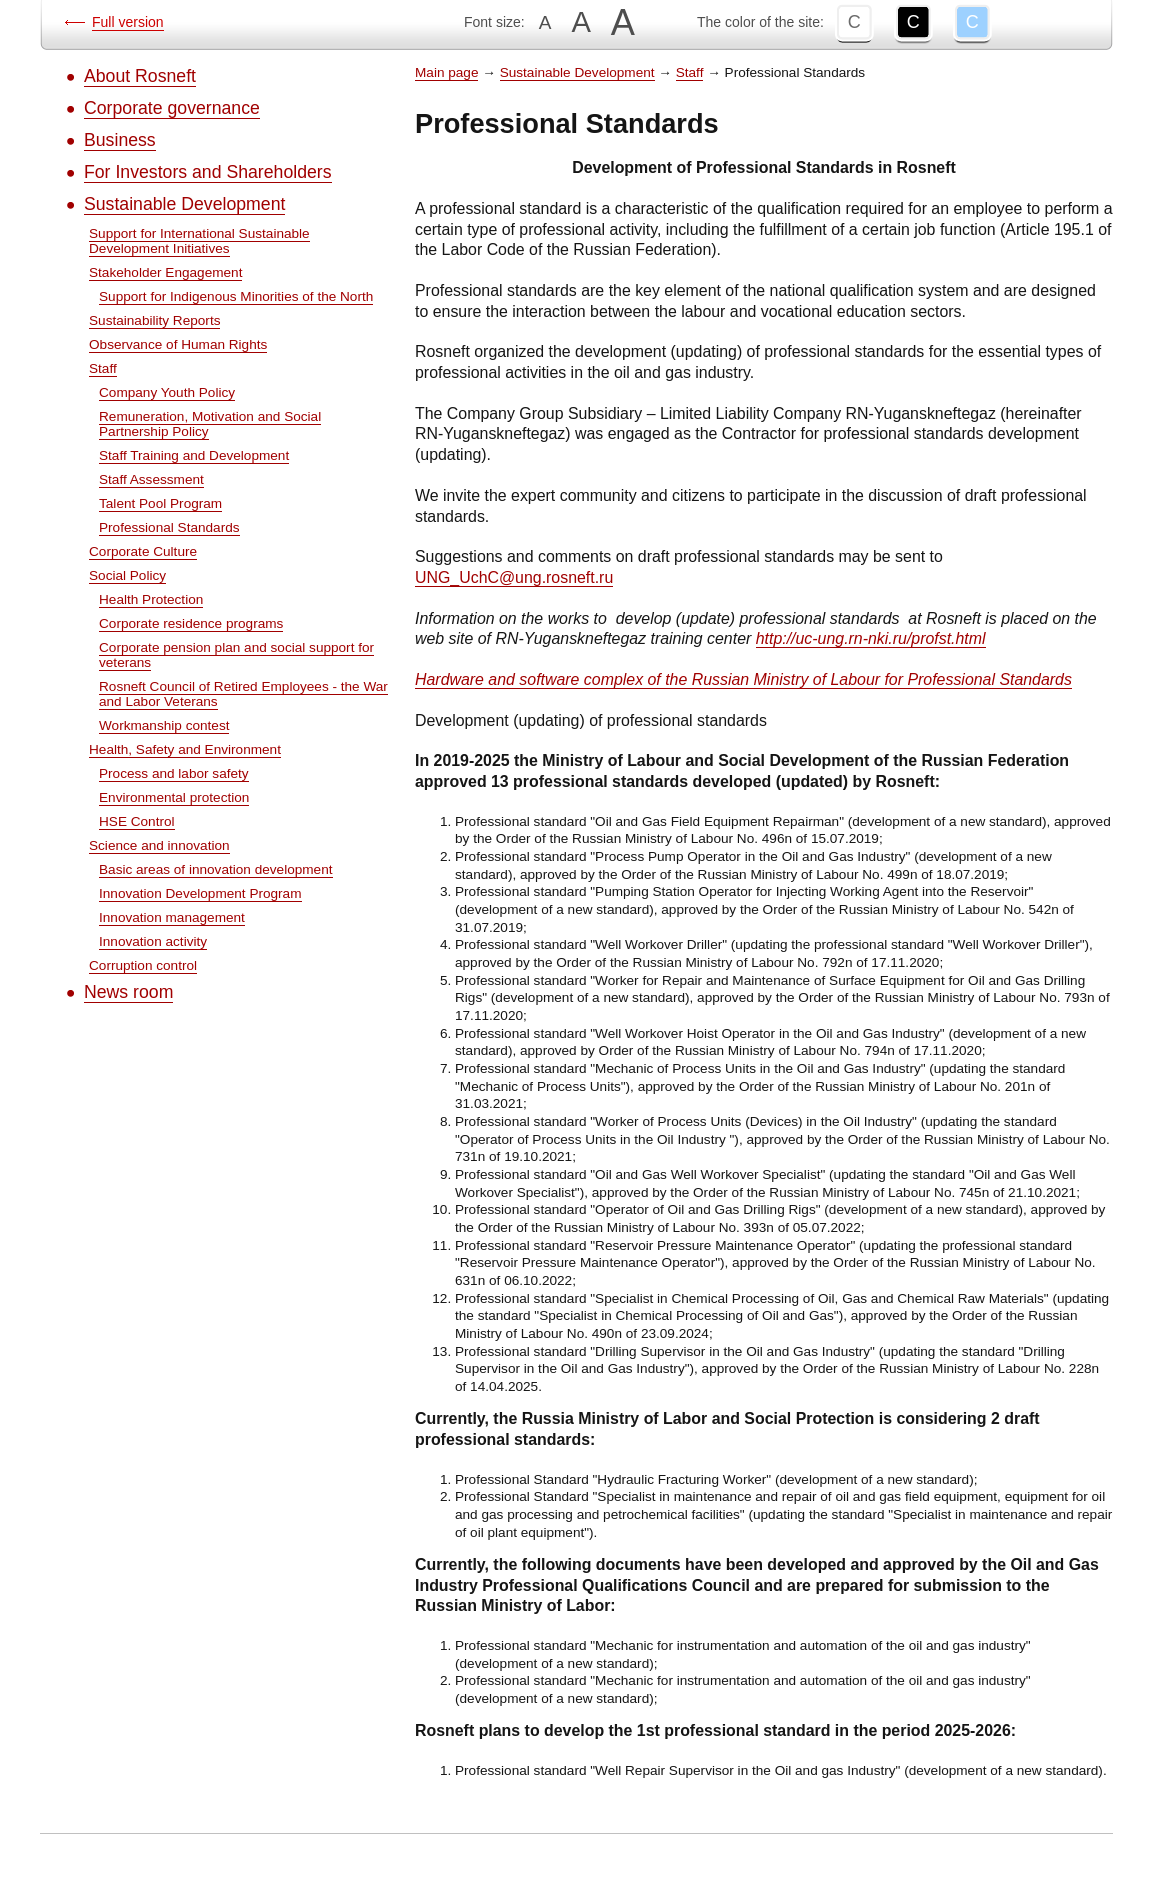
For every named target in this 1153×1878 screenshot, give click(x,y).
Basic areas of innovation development (216, 869)
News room (128, 992)
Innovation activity (153, 941)
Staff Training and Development (194, 455)
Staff (103, 368)
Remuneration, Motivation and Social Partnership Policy (210, 424)
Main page (446, 72)
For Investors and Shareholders (208, 172)
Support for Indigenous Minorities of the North (236, 296)
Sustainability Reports (154, 320)
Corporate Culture (143, 551)
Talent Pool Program (160, 503)
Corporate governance (172, 108)
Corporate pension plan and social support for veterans (236, 655)
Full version (128, 22)
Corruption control (143, 965)
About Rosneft (140, 76)
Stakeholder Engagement (165, 272)
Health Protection (151, 599)
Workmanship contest (164, 725)
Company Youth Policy (167, 392)
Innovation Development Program (200, 893)
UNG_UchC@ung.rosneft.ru (514, 577)
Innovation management (172, 917)
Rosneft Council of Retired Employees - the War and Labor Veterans (243, 694)
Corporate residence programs (191, 623)
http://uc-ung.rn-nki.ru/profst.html (871, 638)
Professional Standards (169, 527)
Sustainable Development (184, 204)
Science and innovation (159, 845)
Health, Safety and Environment (185, 749)
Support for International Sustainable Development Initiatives (199, 241)
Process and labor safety (174, 773)
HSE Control (137, 821)
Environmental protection (174, 797)
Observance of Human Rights (178, 344)
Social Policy (127, 575)
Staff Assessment (151, 479)
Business (120, 140)
